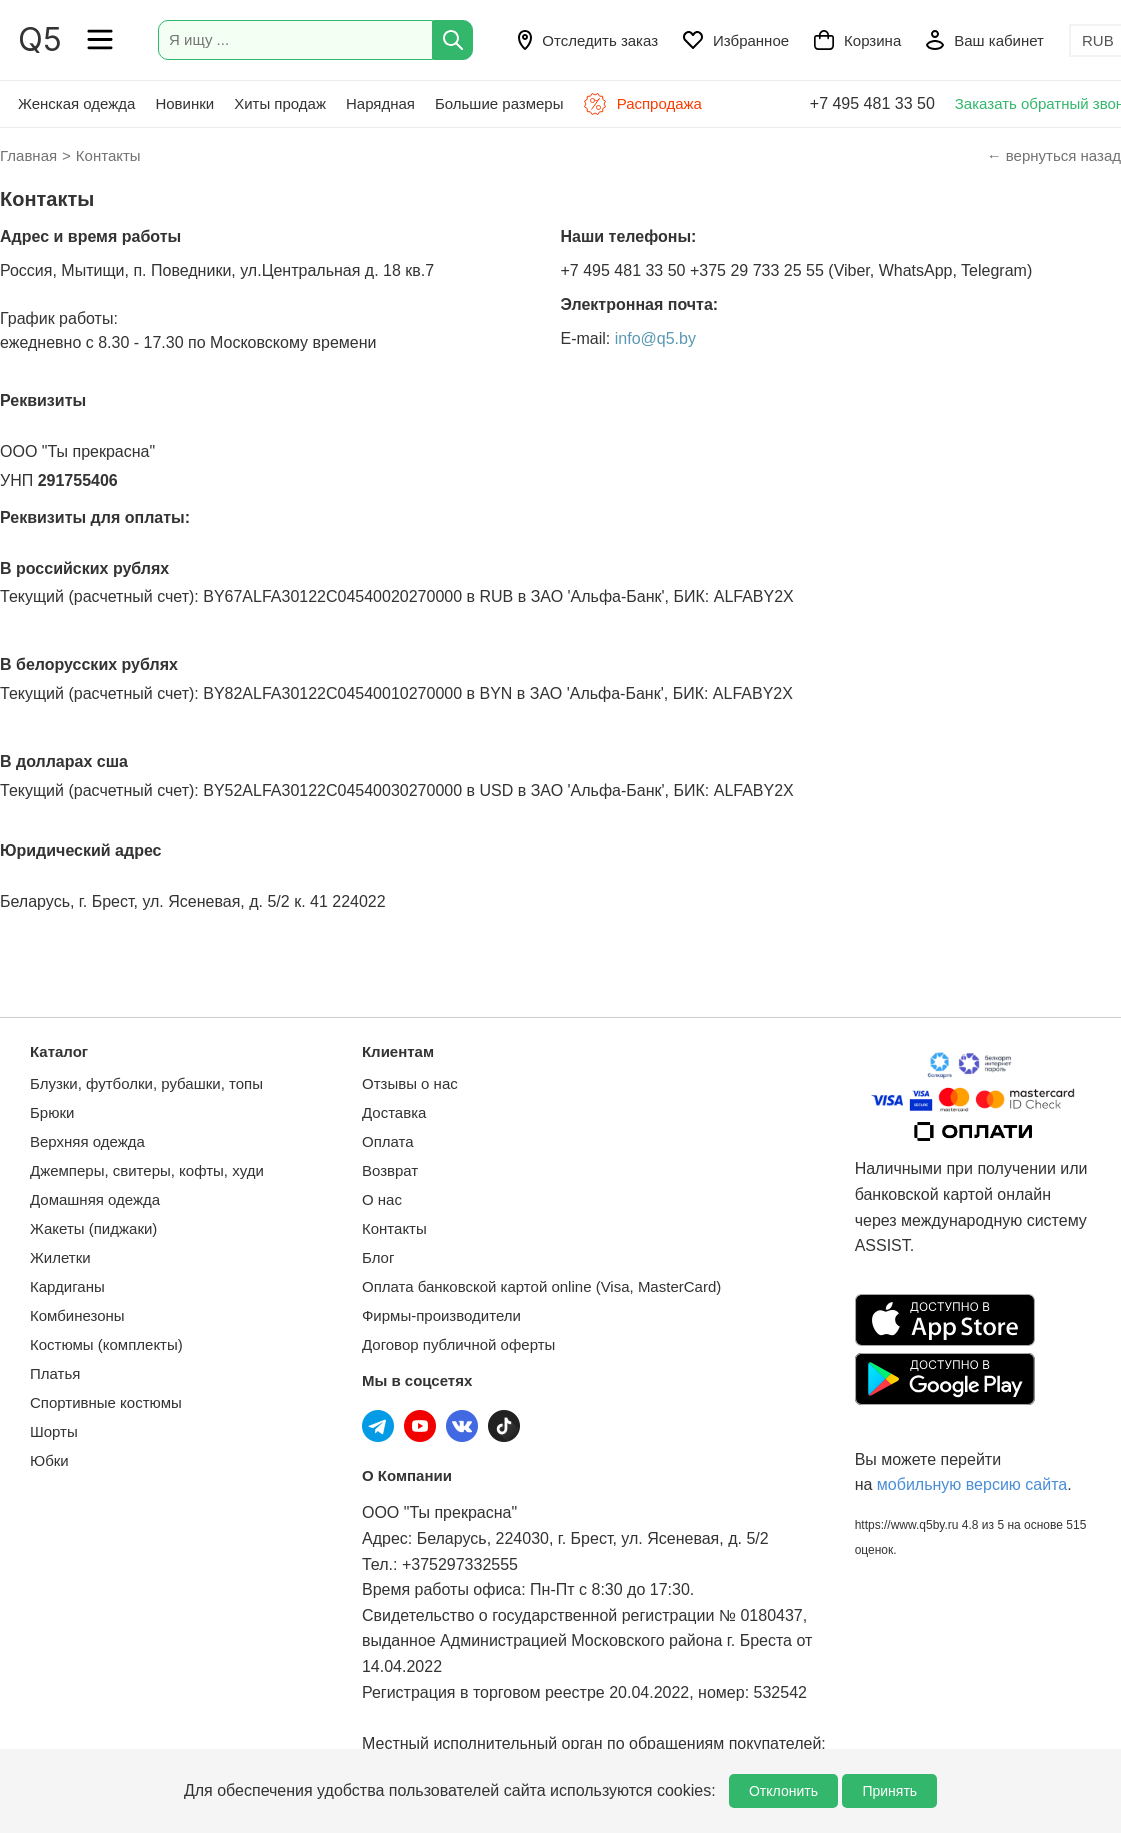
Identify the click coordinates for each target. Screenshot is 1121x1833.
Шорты (54, 1431)
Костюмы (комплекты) (106, 1344)
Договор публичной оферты (458, 1344)
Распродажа (642, 104)
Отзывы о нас (410, 1083)
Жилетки (60, 1257)
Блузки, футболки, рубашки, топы (146, 1083)
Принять (889, 1791)
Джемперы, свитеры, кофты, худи (147, 1170)
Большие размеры (499, 103)
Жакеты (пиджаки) (93, 1228)
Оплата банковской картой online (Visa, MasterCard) (541, 1286)
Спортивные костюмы (106, 1402)
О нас (382, 1199)
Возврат (390, 1170)
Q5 (40, 39)
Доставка (394, 1112)
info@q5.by (655, 338)
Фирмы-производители (441, 1315)
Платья (55, 1373)
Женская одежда (76, 103)
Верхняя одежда (87, 1141)
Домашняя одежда (95, 1199)
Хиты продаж (280, 103)
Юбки (49, 1460)
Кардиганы (67, 1286)
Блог (378, 1257)
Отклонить (783, 1791)
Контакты (394, 1228)
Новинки (184, 103)
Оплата (388, 1141)
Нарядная (380, 103)
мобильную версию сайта (972, 1484)
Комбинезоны (77, 1315)
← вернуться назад (1054, 155)
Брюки (52, 1112)
